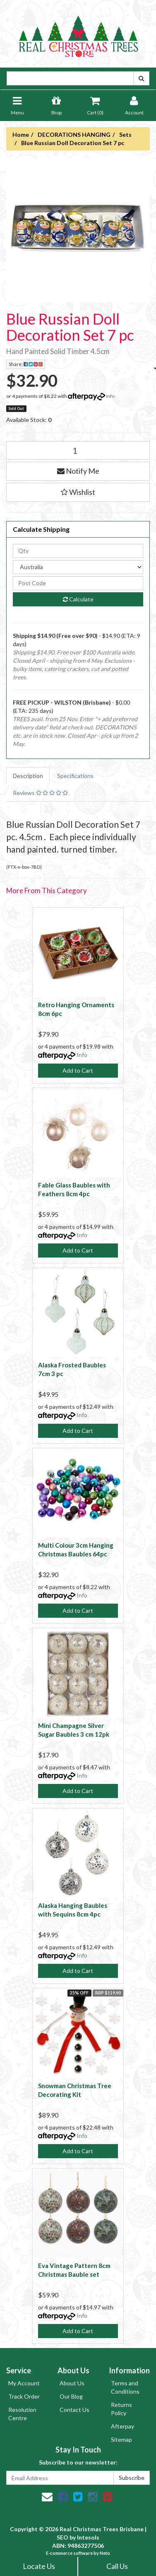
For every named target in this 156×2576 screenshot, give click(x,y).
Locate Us (39, 2566)
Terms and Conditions (125, 2387)
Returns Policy (121, 2408)
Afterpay (122, 2426)
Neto (105, 2553)
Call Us (117, 2566)
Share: (27, 365)
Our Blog (71, 2396)
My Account (24, 2383)
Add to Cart (77, 1070)
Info (110, 396)
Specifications (75, 775)
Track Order (24, 2396)
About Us (72, 2383)
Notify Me (78, 470)
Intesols (88, 2537)
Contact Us (74, 2409)
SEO (62, 2537)
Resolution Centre (22, 2413)
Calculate (78, 599)
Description (28, 775)
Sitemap (121, 2439)
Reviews (40, 792)
